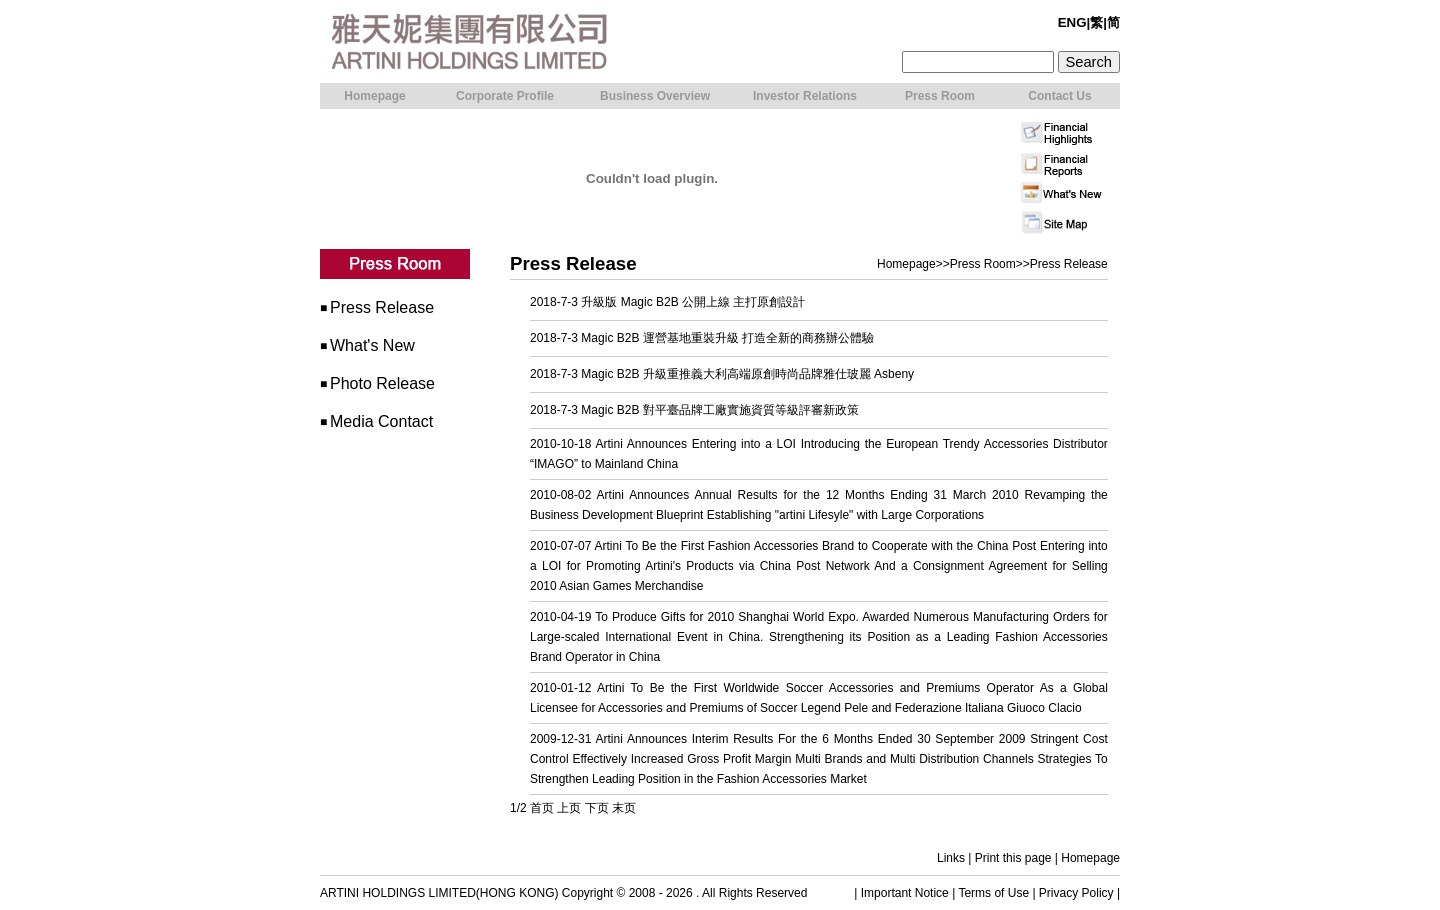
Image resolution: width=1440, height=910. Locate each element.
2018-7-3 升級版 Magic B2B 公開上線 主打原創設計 (667, 302)
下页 (597, 808)
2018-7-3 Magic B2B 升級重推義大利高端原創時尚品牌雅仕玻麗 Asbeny (722, 374)
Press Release (382, 307)
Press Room (983, 264)
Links (951, 858)
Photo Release (382, 383)
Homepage (906, 264)
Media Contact (381, 421)
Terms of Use (993, 893)
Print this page (1013, 858)
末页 (624, 808)
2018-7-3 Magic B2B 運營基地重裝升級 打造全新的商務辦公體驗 (702, 338)
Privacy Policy (1076, 893)
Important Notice (905, 893)
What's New (372, 345)
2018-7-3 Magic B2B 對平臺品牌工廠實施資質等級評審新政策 (694, 410)
